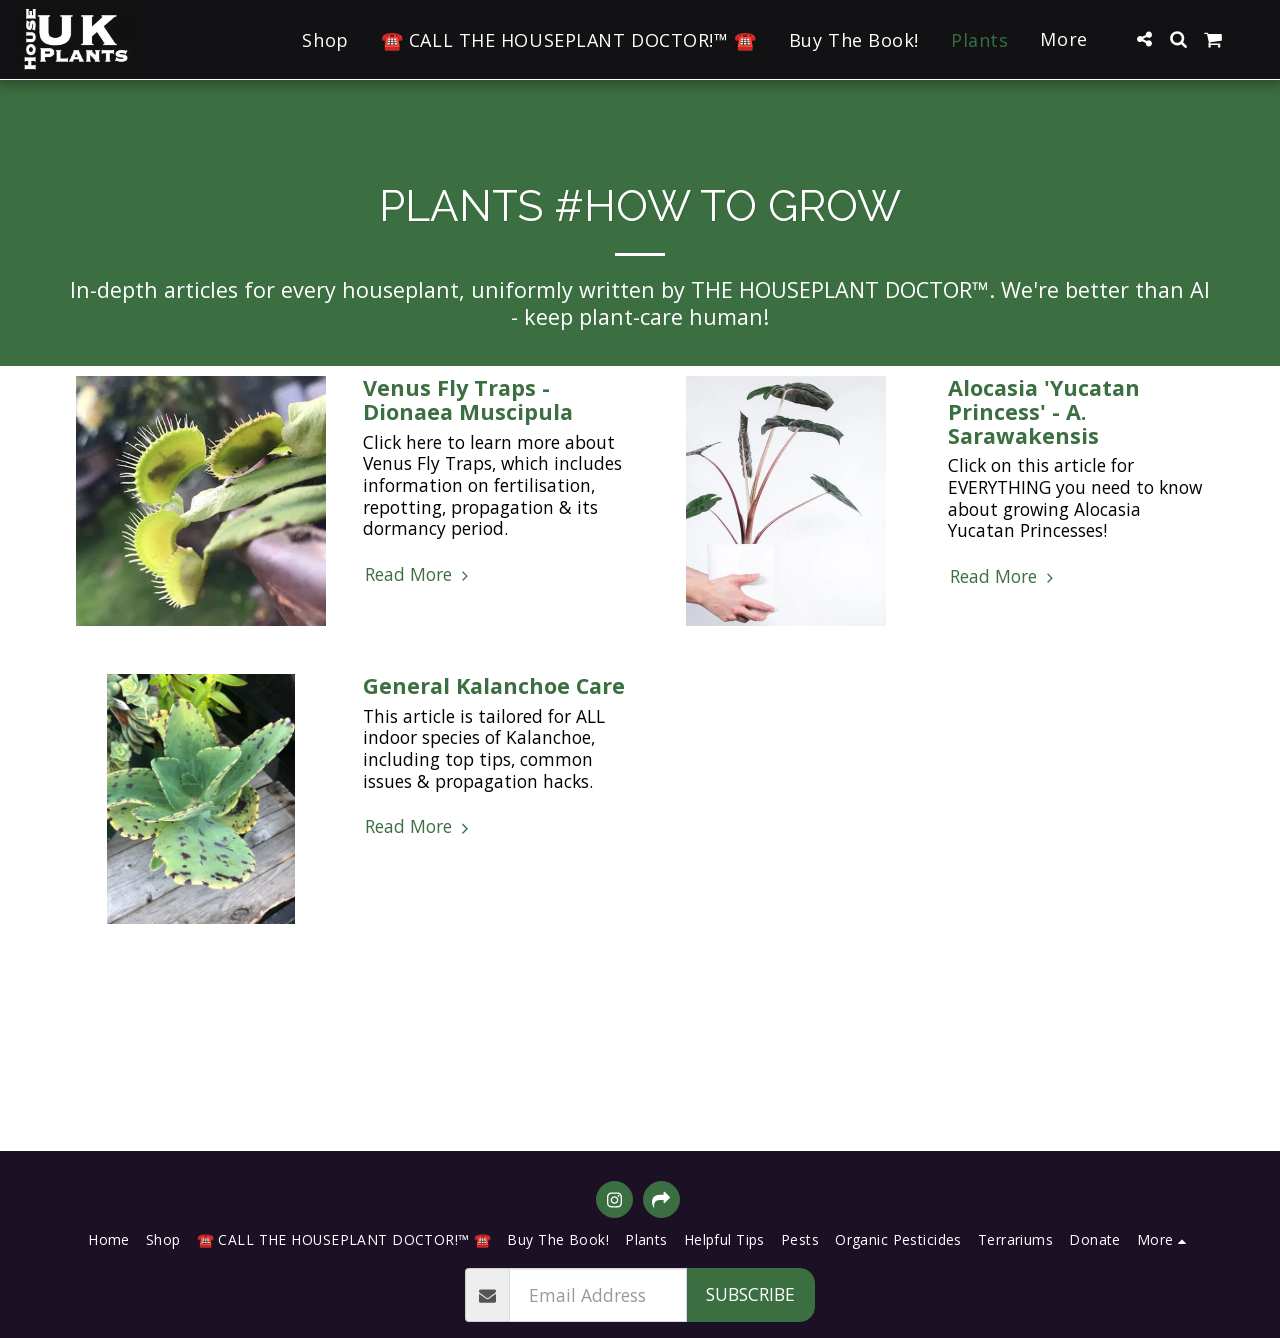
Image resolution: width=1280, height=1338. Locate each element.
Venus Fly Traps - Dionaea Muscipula (468, 399)
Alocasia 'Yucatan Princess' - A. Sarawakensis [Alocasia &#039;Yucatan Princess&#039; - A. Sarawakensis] (1044, 411)
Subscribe (750, 1294)
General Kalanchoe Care (494, 685)
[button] (1144, 39)
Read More (419, 575)
